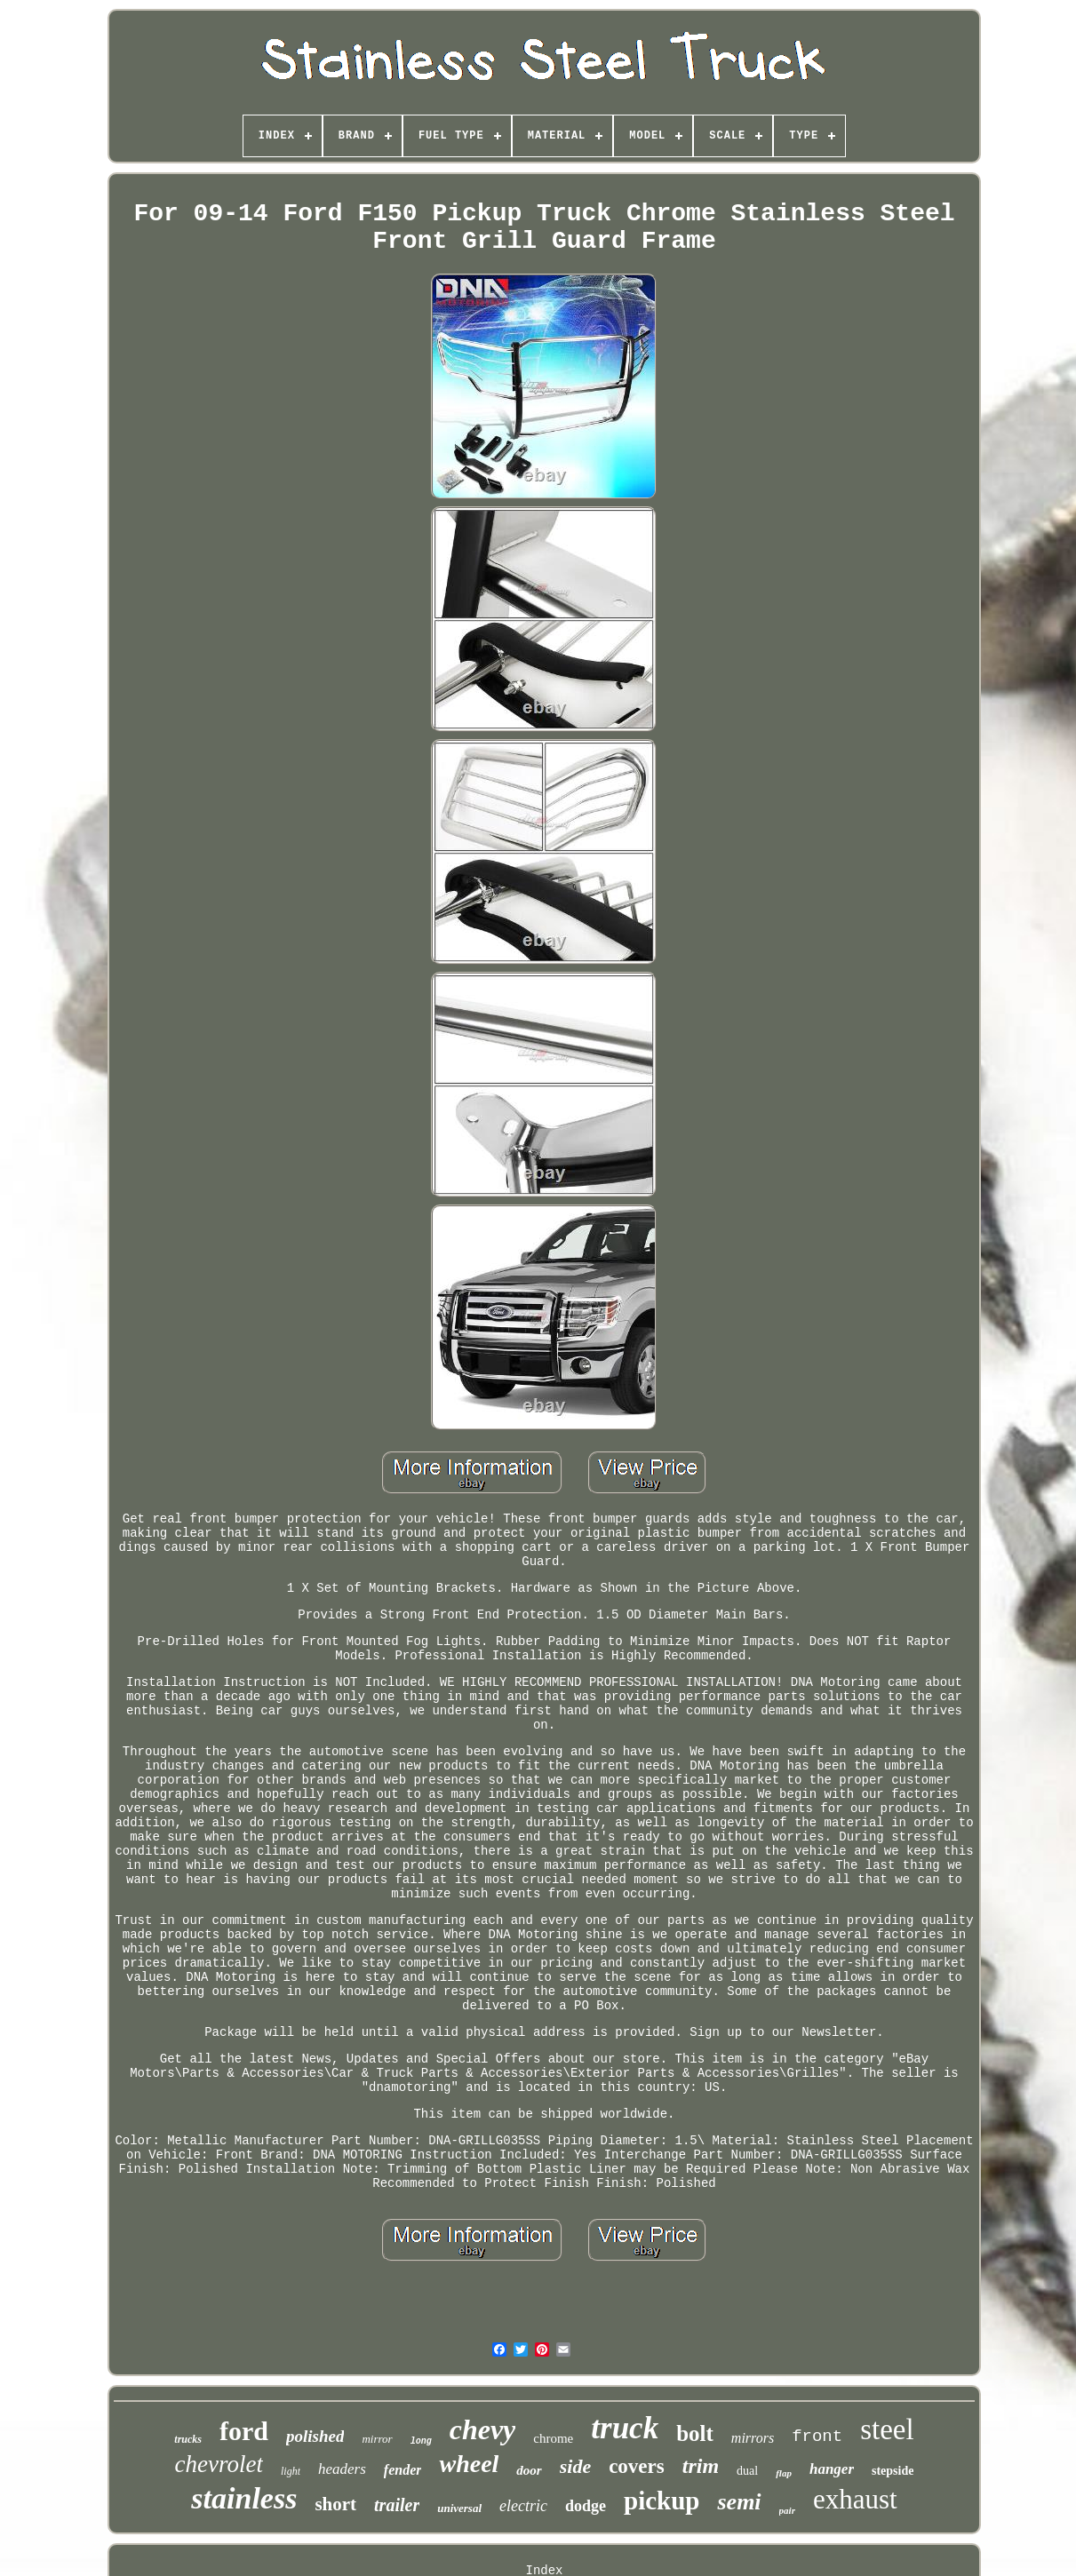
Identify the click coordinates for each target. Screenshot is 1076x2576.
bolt (694, 2433)
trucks (188, 2439)
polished (315, 2436)
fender (403, 2469)
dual (747, 2470)
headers (342, 2469)
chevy (483, 2429)
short (335, 2504)
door (528, 2470)
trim (700, 2465)
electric (523, 2506)
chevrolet (219, 2464)
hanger (831, 2469)
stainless (244, 2498)
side (575, 2466)
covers (637, 2466)
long (421, 2441)
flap (784, 2473)
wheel (468, 2463)
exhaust (855, 2499)
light (290, 2471)
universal (459, 2508)
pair (787, 2510)
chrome (553, 2438)
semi (739, 2502)
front (817, 2436)
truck (624, 2428)
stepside (892, 2470)
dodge (585, 2506)
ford (243, 2430)
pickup (661, 2500)
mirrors (752, 2437)
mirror (377, 2438)
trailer (396, 2505)
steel (886, 2429)
